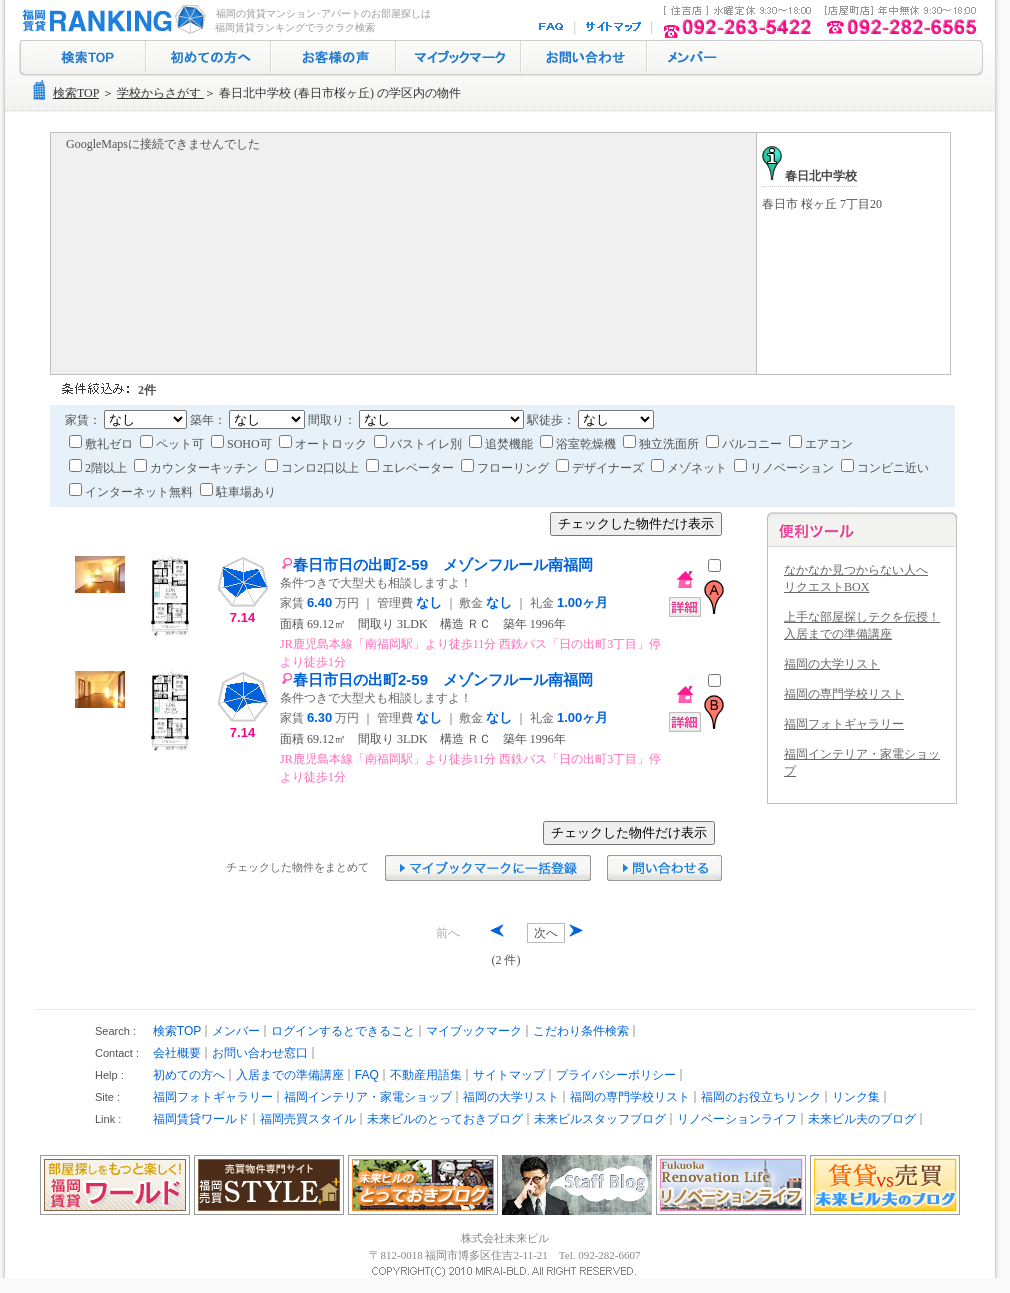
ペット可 (173, 444)
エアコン (821, 444)
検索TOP (76, 93)
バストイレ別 (419, 444)
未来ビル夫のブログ (862, 1119)
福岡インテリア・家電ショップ (368, 1097)
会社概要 (177, 1053)
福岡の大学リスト (832, 664)
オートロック (324, 444)
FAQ (553, 27)
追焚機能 (502, 444)
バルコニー (745, 444)
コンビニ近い (885, 468)
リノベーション (785, 468)
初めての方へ (208, 58)
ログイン (690, 58)
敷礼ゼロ (102, 444)
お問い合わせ (584, 58)
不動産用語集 (426, 1075)
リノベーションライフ (737, 1119)
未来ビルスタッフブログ (600, 1119)
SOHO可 (243, 444)
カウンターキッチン (197, 468)
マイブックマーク (458, 58)
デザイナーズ (601, 468)
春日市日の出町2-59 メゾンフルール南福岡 (437, 564)
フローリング (506, 468)
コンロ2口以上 (313, 468)
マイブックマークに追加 (488, 868)
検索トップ (82, 58)
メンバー (236, 1031)
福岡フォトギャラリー (844, 724)
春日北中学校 (809, 176)
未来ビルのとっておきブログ (445, 1119)
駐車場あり (238, 492)
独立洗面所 (662, 444)
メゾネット (690, 468)
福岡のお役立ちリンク (761, 1097)
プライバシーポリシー (616, 1075)
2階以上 (99, 468)
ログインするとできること (343, 1031)
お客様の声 (333, 58)
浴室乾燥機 (579, 444)
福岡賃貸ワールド (201, 1119)
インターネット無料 (132, 492)
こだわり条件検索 (581, 1031)
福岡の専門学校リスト (844, 694)
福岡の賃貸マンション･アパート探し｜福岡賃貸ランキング (110, 20)
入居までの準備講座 (290, 1075)
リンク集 (856, 1097)
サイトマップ (614, 27)
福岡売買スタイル (308, 1119)
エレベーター (411, 468)
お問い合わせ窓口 (260, 1053)
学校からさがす (160, 93)
